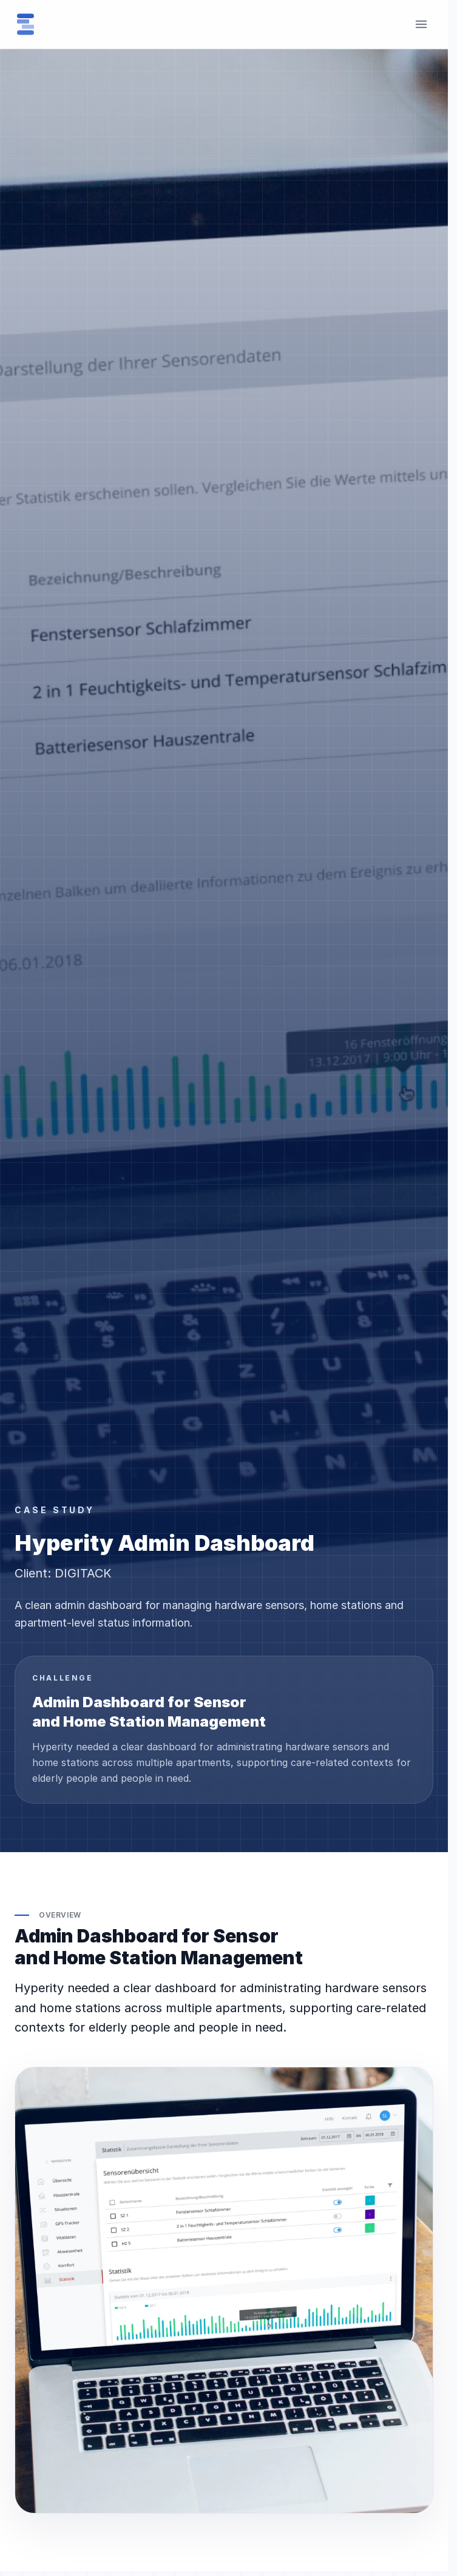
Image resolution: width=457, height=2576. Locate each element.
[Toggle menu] (421, 24)
